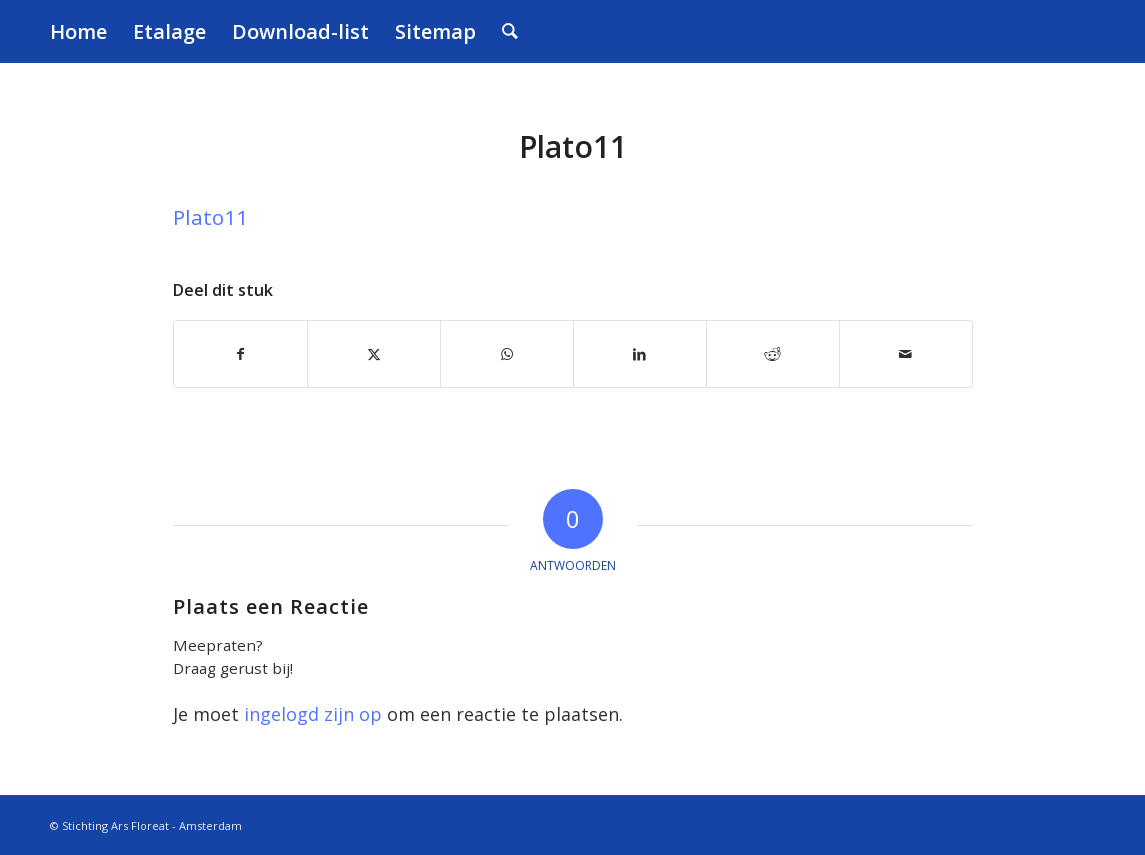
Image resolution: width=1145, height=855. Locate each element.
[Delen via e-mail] (906, 354)
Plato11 (210, 217)
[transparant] (1064, 31)
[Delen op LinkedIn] (640, 354)
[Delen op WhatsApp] (507, 354)
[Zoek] (510, 31)
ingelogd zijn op (313, 714)
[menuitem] (78, 31)
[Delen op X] (374, 354)
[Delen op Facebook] (240, 354)
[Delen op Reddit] (773, 354)
